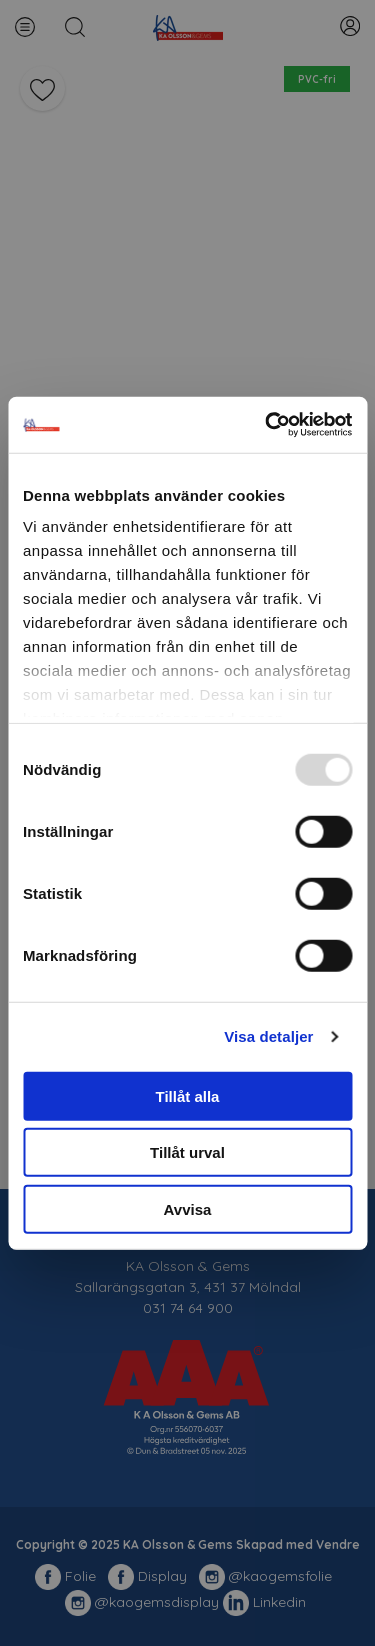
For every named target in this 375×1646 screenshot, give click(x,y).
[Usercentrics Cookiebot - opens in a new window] (267, 425)
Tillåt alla (188, 1095)
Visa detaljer (268, 1036)
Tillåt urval (187, 1152)
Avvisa (188, 1208)
